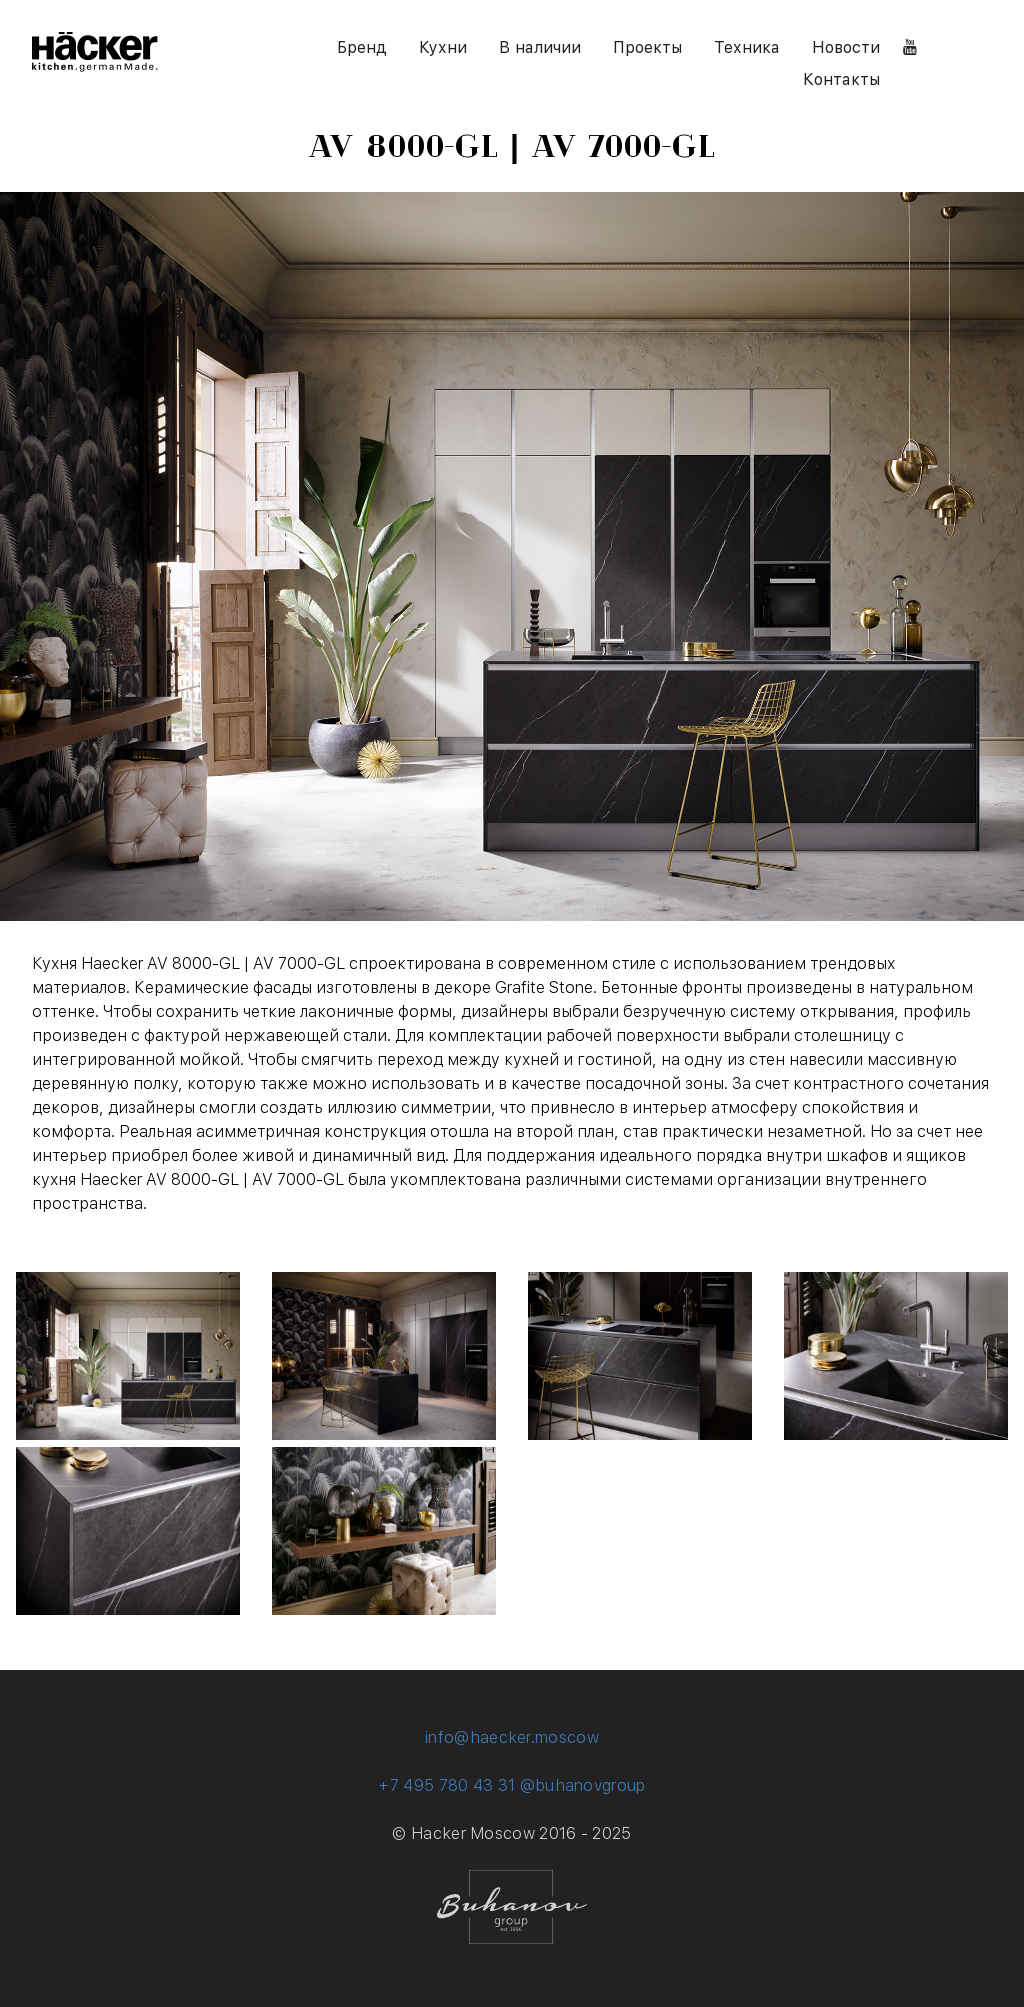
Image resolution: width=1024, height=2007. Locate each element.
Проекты (647, 47)
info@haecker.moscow (512, 1737)
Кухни (443, 47)
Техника (747, 47)
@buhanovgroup (583, 1785)
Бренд (362, 47)
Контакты (841, 79)
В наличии (540, 47)
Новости (846, 47)
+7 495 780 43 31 (446, 1785)
